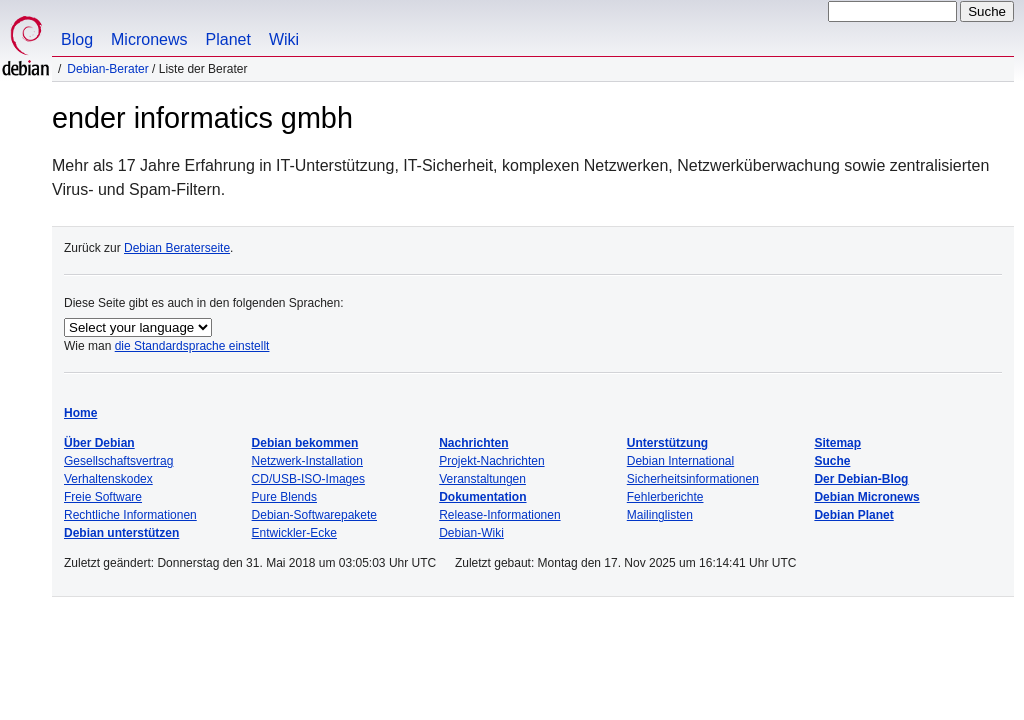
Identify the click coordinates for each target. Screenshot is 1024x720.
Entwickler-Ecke (294, 533)
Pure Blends (284, 497)
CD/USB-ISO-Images (308, 479)
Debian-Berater (107, 69)
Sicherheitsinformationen (693, 479)
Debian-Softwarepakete (314, 515)
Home (80, 413)
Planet (228, 39)
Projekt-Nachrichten (491, 461)
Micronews (149, 39)
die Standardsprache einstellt (192, 346)
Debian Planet (853, 515)
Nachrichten (473, 443)
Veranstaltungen (482, 479)
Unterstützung (667, 443)
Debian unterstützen (121, 533)
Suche (832, 461)
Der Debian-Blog (861, 479)
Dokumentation (482, 497)
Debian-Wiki (471, 533)
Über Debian (99, 443)
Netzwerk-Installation (307, 461)
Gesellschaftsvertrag (118, 461)
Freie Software (103, 497)
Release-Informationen (499, 515)
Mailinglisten (660, 515)
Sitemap (837, 443)
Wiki (284, 39)
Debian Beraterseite (177, 248)
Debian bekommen (305, 443)
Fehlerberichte (665, 497)
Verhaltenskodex (108, 479)
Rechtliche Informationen (130, 515)
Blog (77, 39)
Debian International (680, 461)
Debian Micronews (866, 497)
